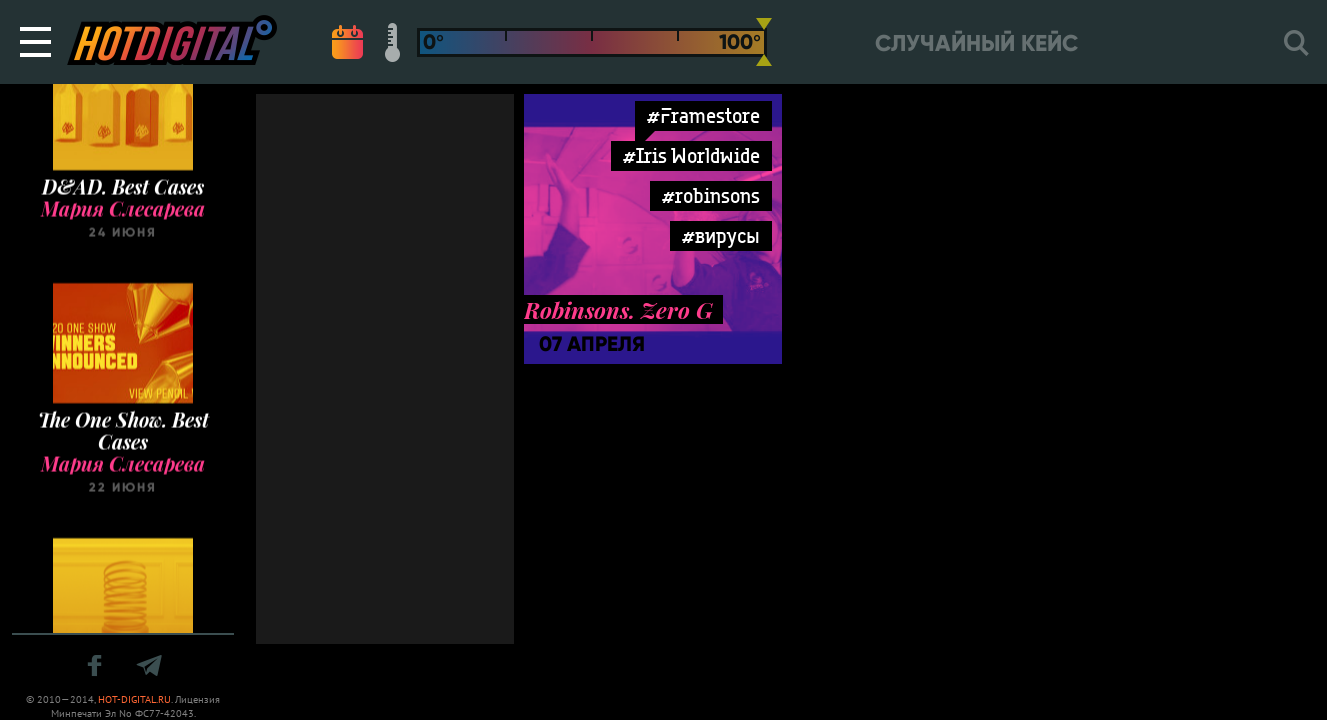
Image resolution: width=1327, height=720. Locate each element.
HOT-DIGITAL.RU (134, 699)
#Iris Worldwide (691, 155)
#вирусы (721, 235)
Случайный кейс (976, 43)
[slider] (764, 42)
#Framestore (703, 115)
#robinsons (711, 195)
